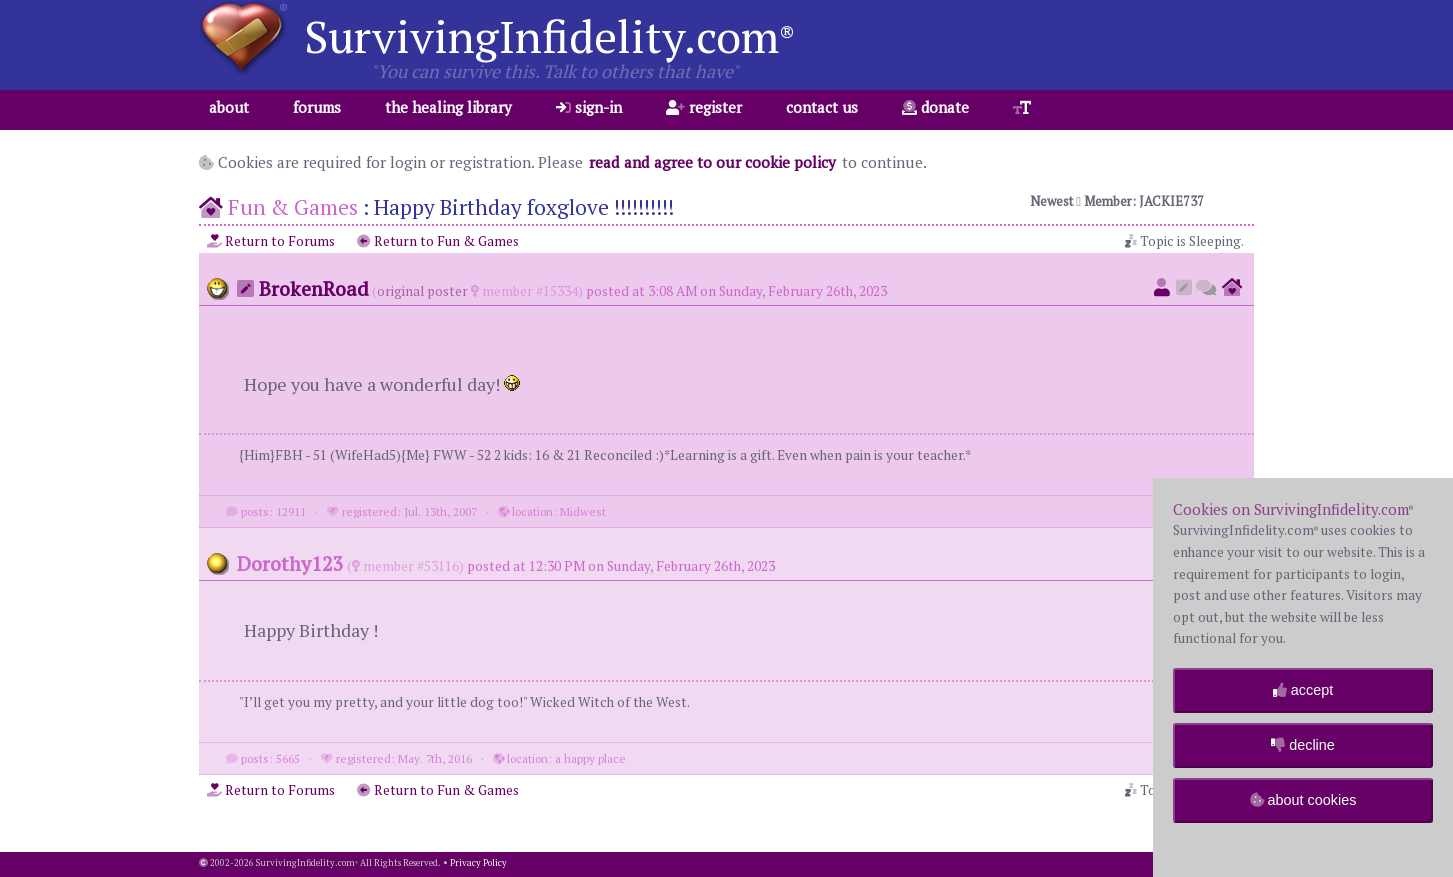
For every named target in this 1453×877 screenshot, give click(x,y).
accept (1303, 690)
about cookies (1303, 800)
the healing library (448, 107)
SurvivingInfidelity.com (549, 36)
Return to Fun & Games (438, 241)
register (704, 107)
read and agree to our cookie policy (712, 162)
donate (935, 107)
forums (317, 107)
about (229, 107)
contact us (822, 107)
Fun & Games (293, 207)
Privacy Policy (478, 863)
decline (1303, 745)
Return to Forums (271, 241)
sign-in (589, 107)
